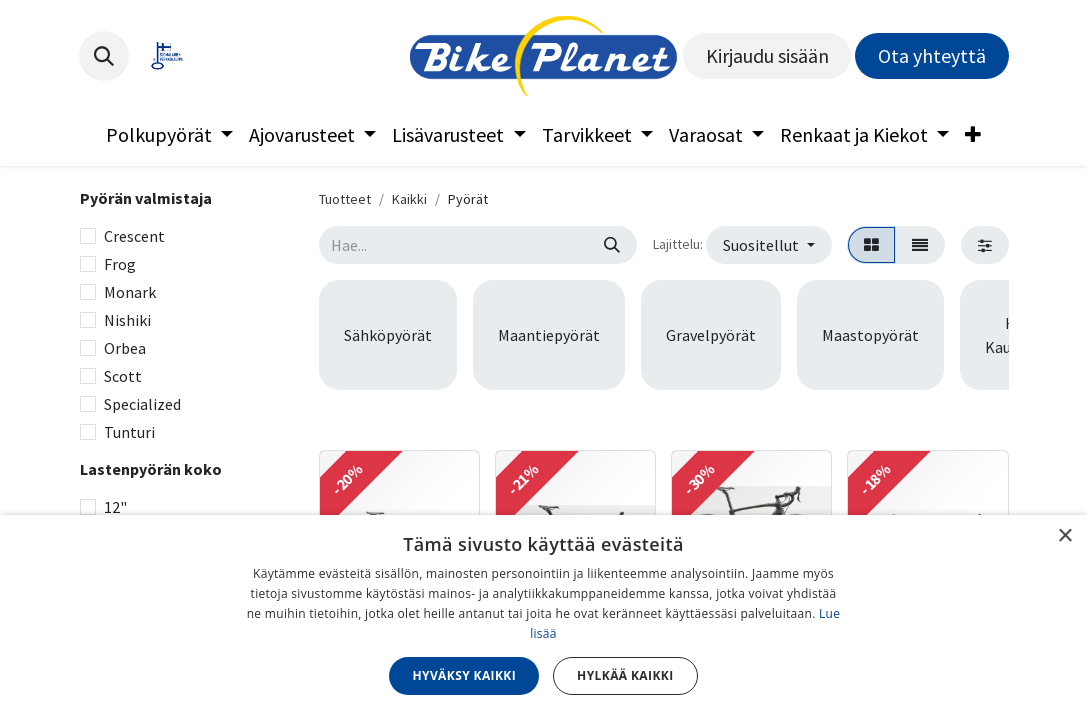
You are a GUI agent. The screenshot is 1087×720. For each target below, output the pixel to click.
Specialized (142, 404)
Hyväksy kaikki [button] (464, 675)
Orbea (125, 348)
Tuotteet (345, 199)
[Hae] (612, 245)
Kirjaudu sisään (767, 55)
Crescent (134, 236)
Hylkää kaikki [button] (625, 675)
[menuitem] (169, 135)
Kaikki (409, 199)
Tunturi (129, 432)
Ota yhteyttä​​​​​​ (932, 55)
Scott (123, 376)
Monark (130, 292)
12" (115, 507)
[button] (104, 56)
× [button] (1064, 536)
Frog (120, 264)
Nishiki (127, 320)
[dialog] (543, 617)
